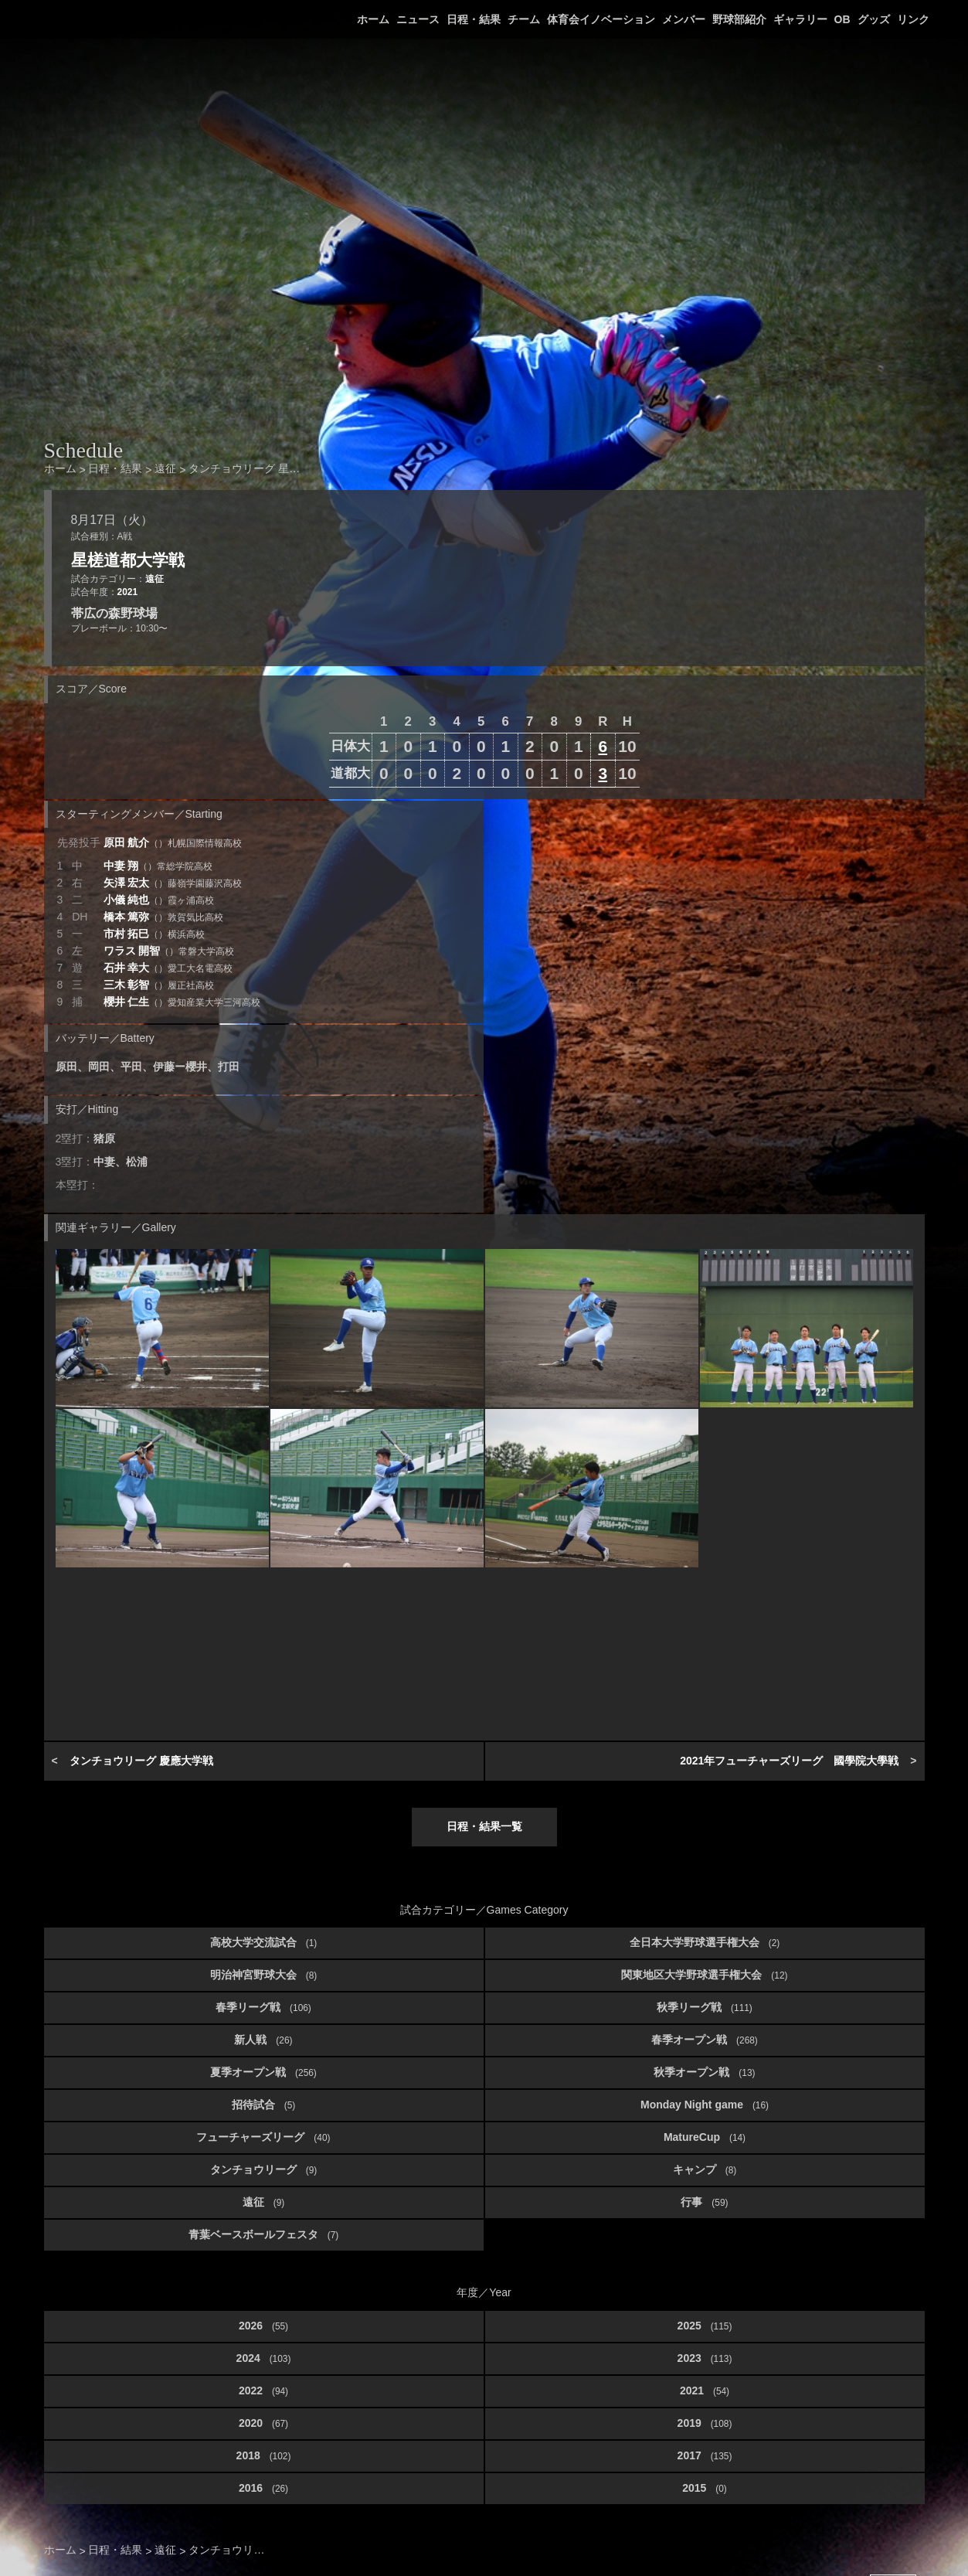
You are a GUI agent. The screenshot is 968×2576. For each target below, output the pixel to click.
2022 (263, 2390)
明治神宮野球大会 (263, 1975)
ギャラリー (800, 19)
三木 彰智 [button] (159, 984)
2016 (263, 2488)
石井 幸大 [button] (168, 967)
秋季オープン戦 (704, 2072)
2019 (705, 2423)
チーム (524, 19)
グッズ (874, 19)
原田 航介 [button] (173, 842)
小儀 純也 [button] (159, 899)
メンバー (683, 19)
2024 (263, 2358)
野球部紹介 (739, 19)
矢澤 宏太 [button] (173, 882)
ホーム (373, 19)
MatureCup (705, 2137)
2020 (263, 2423)
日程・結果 (474, 19)
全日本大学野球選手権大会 (704, 1942)
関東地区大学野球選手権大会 (704, 1975)
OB (842, 19)
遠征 (154, 578)
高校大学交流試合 (263, 1942)
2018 (263, 2455)
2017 (705, 2455)
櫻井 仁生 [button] (182, 1001)
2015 (704, 2488)
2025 (705, 2325)
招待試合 (263, 2104)
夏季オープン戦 (263, 2072)
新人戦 (263, 2039)
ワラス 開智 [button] (169, 950)
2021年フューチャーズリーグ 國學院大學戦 (789, 1760)
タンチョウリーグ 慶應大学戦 (141, 1760)
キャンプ (704, 2169)
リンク (913, 19)
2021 (127, 592)
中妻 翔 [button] (158, 865)
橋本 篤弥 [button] (164, 916)
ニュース (418, 19)
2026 (263, 2325)
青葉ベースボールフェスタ (263, 2234)
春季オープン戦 (704, 2039)
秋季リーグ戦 (704, 2007)
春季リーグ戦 (263, 2007)
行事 (704, 2202)
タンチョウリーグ (263, 2169)
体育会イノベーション (601, 19)
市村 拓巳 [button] (154, 933)
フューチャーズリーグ (263, 2137)
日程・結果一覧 (484, 1826)
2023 (705, 2358)
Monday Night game (704, 2104)
